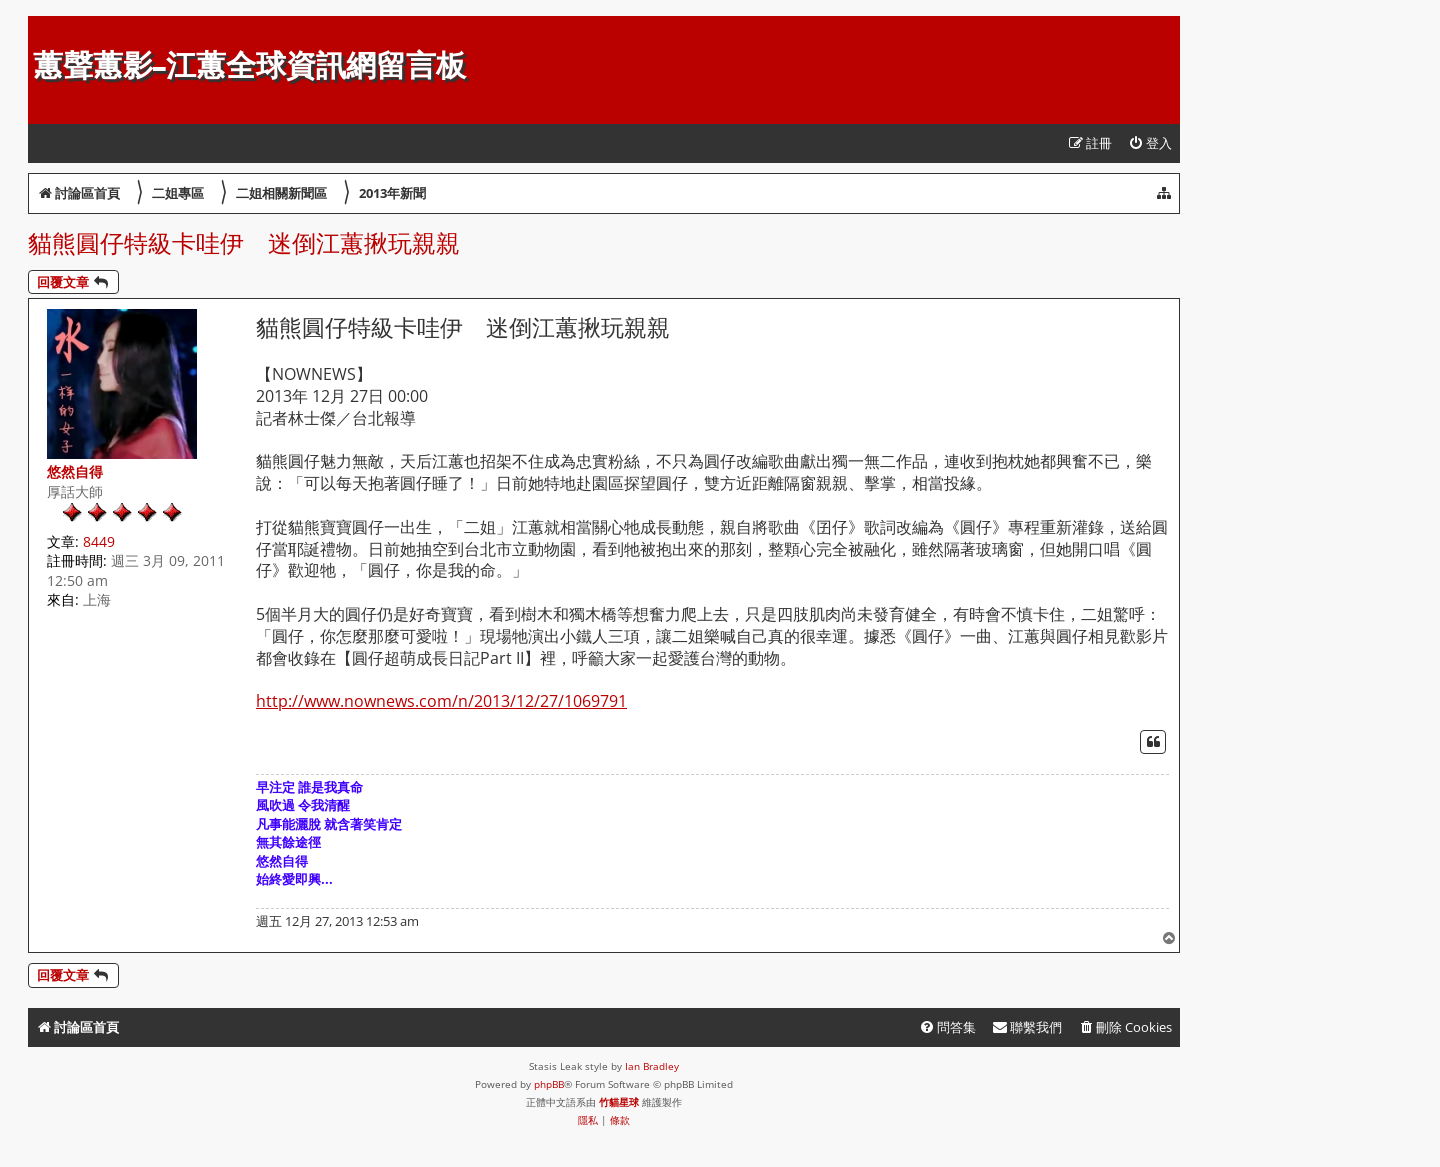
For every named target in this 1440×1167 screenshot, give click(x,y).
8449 (99, 541)
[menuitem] (1150, 143)
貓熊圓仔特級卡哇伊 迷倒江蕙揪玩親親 (244, 242)
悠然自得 (75, 471)
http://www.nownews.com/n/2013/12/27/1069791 (441, 701)
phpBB (549, 1084)
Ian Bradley (652, 1066)
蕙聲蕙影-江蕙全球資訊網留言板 (249, 65)
